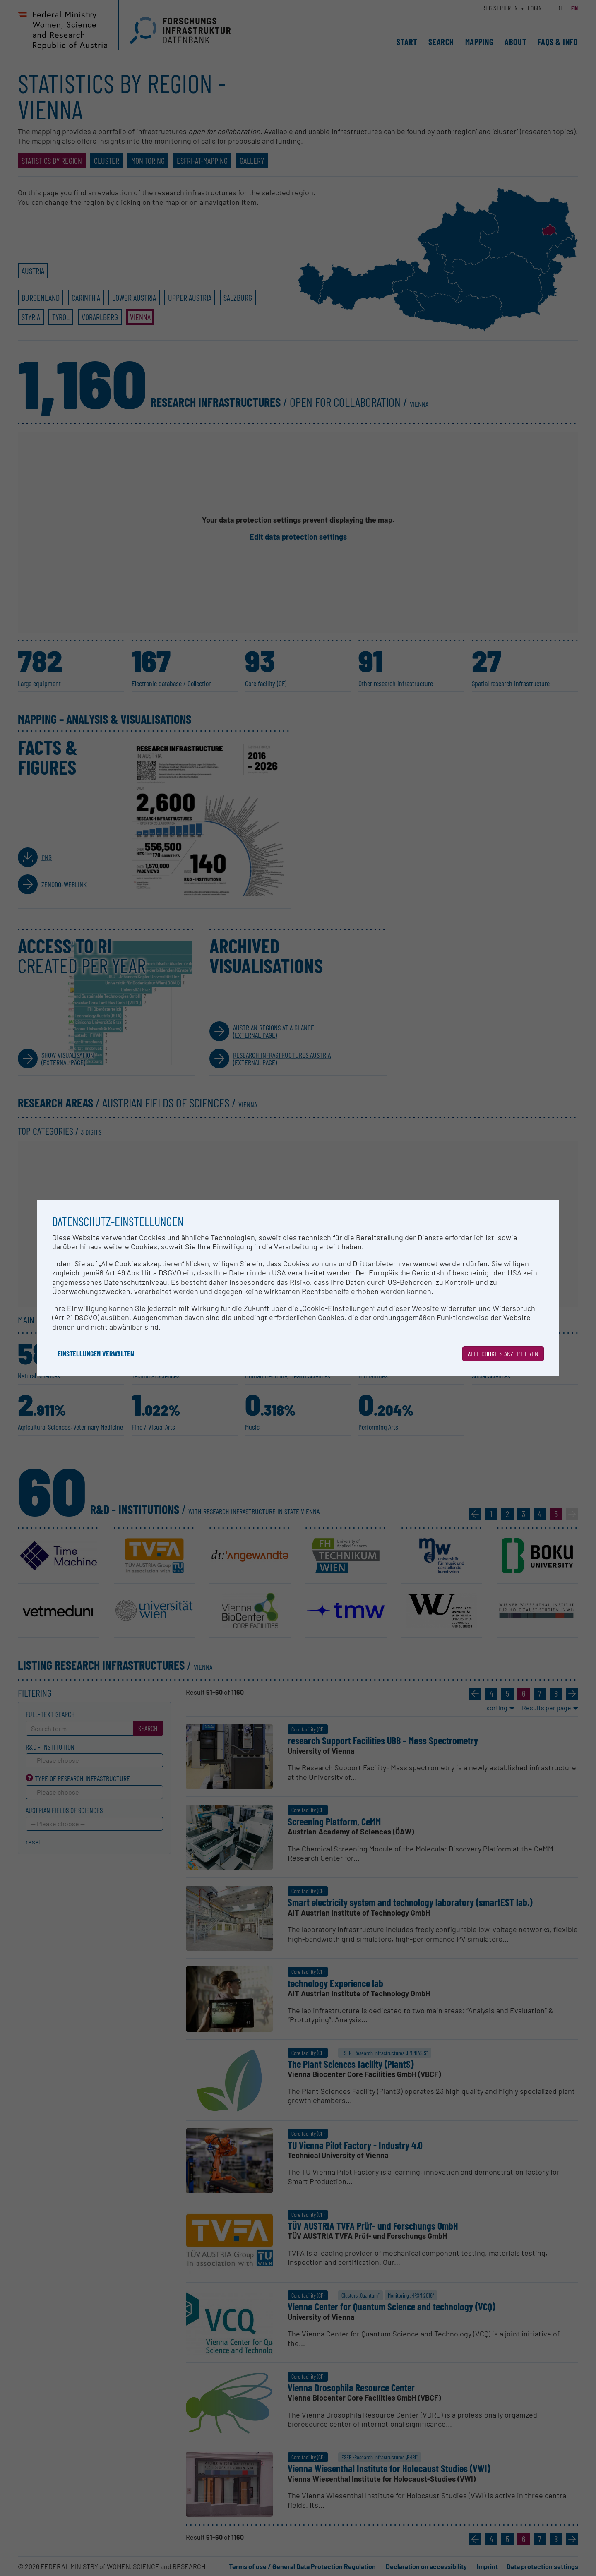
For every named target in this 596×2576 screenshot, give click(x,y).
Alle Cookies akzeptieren (503, 1353)
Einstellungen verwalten (96, 1353)
